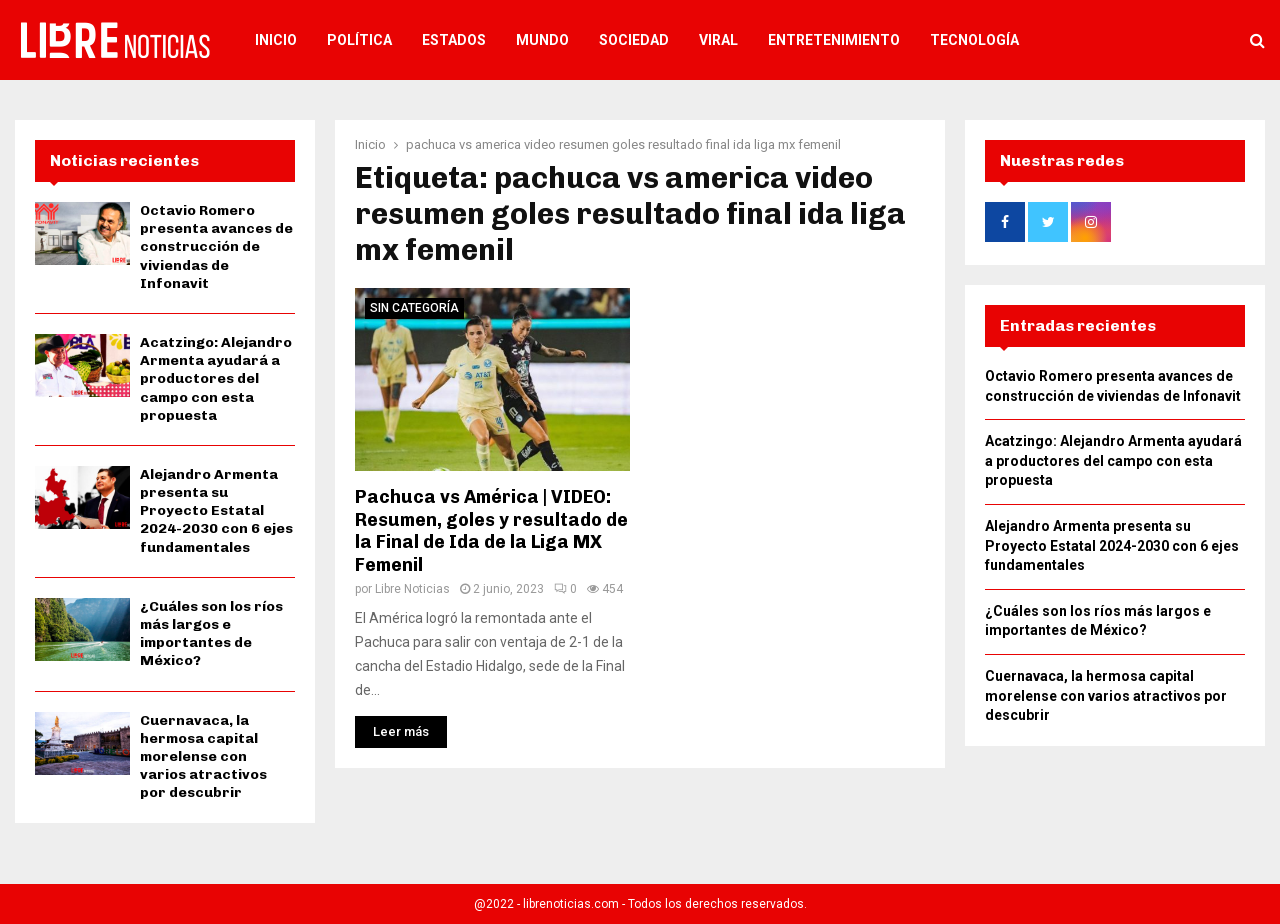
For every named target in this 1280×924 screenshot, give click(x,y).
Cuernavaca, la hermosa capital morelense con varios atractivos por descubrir (203, 757)
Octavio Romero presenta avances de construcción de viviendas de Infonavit (216, 247)
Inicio (276, 40)
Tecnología (974, 40)
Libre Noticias (412, 589)
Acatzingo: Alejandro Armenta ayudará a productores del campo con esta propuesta (216, 379)
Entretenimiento (834, 40)
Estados (454, 40)
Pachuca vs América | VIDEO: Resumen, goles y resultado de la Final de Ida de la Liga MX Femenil (491, 531)
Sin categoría (414, 308)
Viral (718, 40)
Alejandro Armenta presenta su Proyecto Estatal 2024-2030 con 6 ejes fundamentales (216, 511)
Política (359, 40)
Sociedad (634, 40)
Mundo (542, 40)
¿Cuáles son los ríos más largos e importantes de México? (211, 634)
